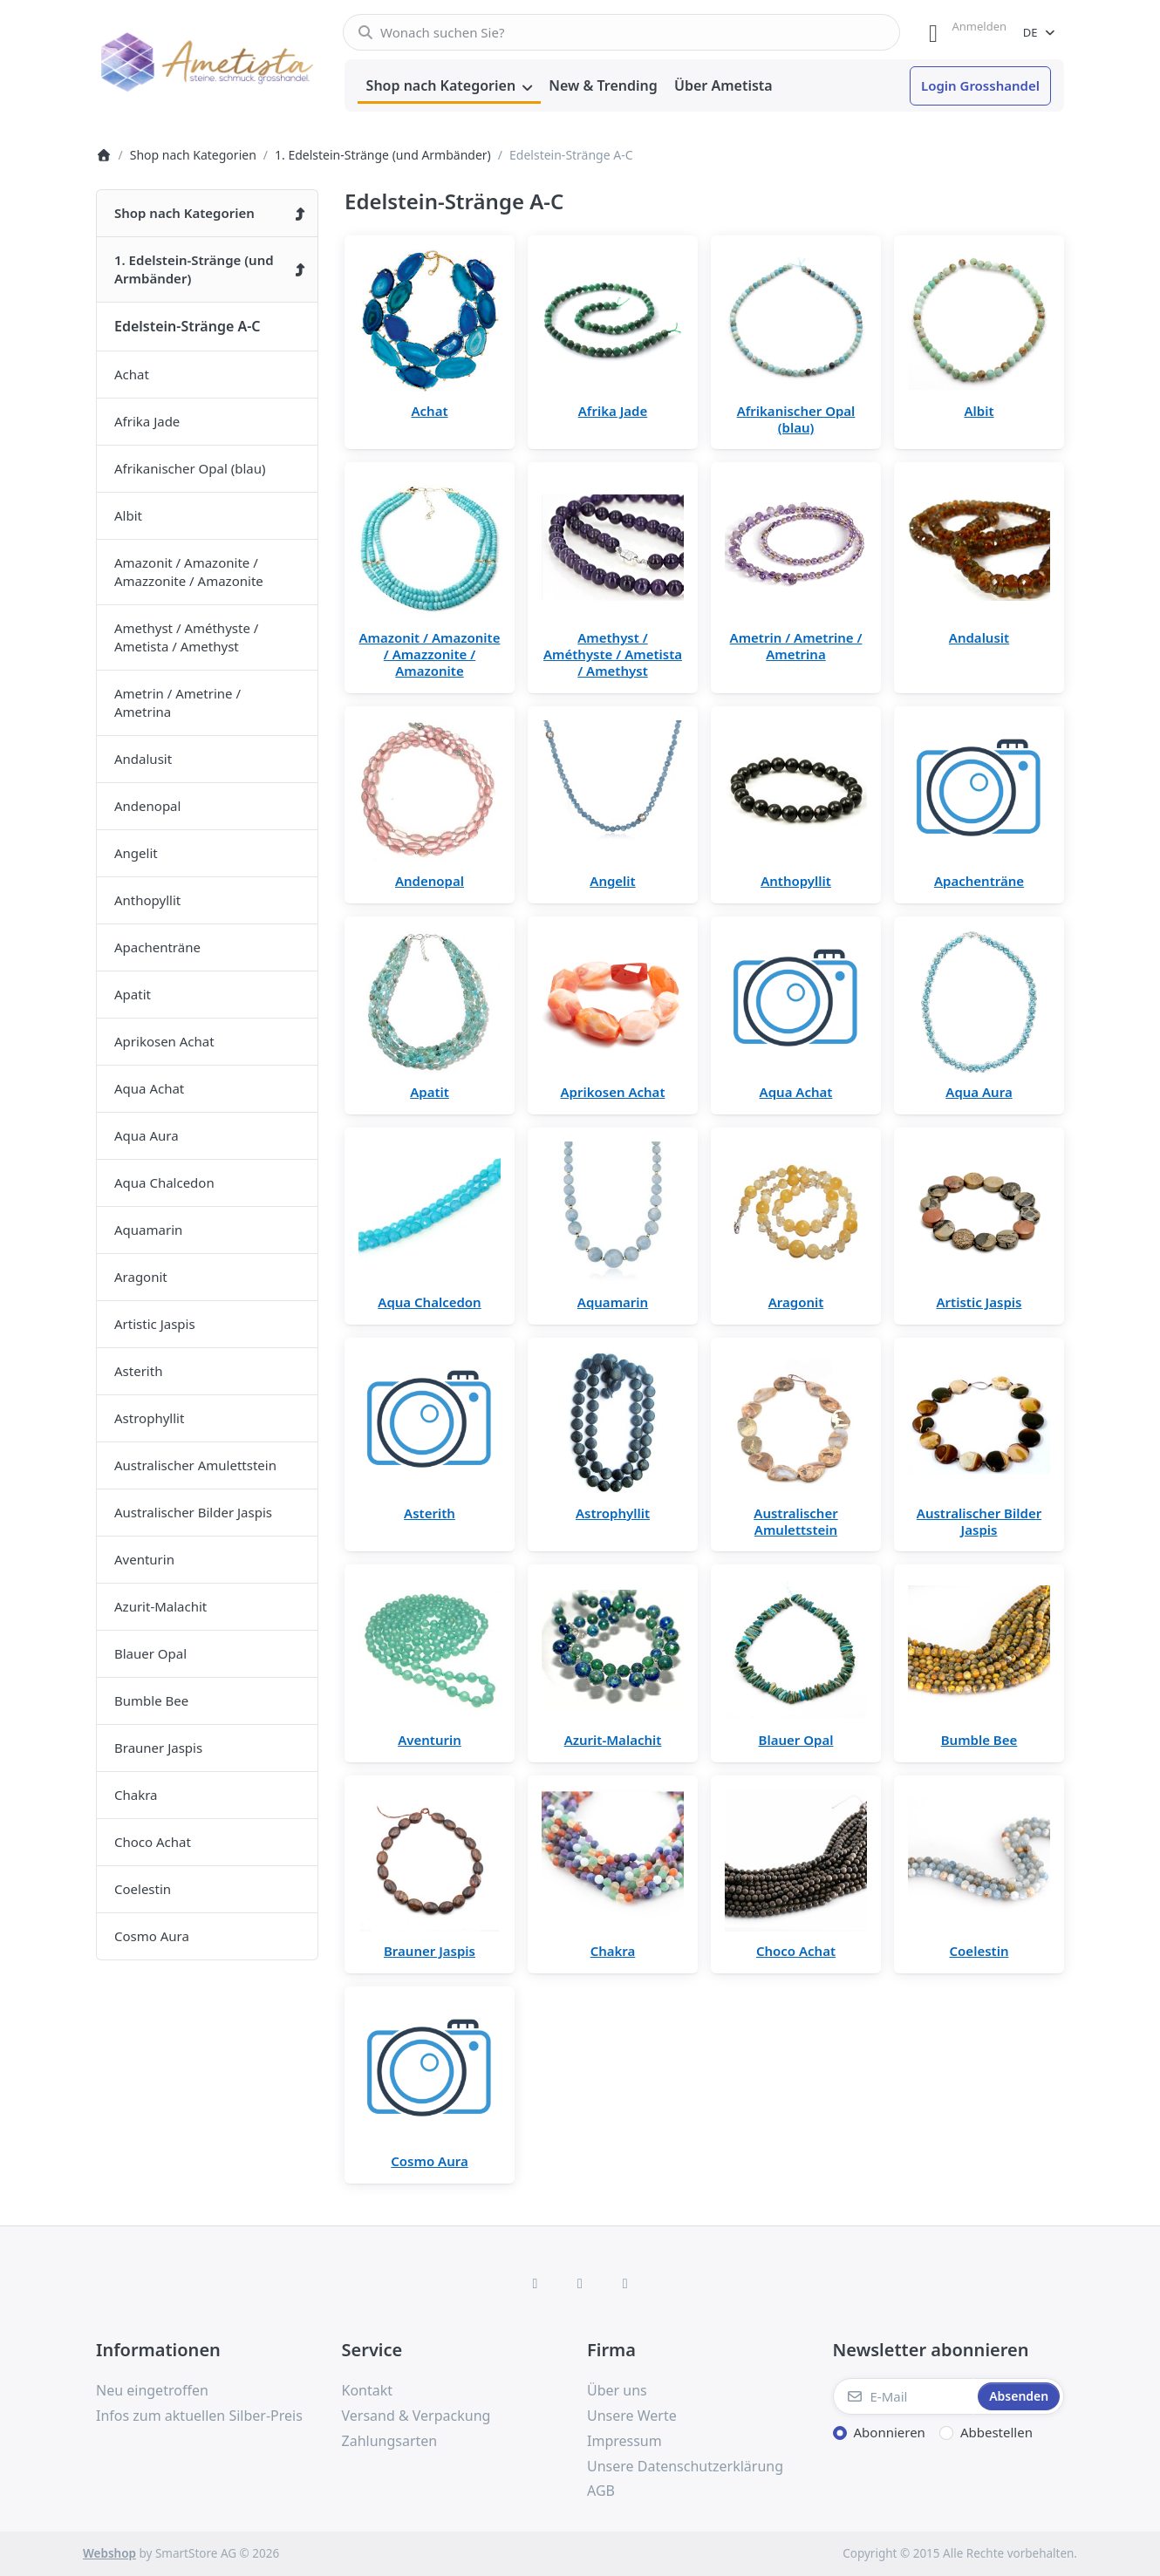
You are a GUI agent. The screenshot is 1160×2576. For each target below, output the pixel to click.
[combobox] (621, 32)
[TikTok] (625, 2283)
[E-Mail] (904, 2396)
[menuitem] (449, 86)
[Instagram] (580, 2283)
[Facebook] (535, 2283)
